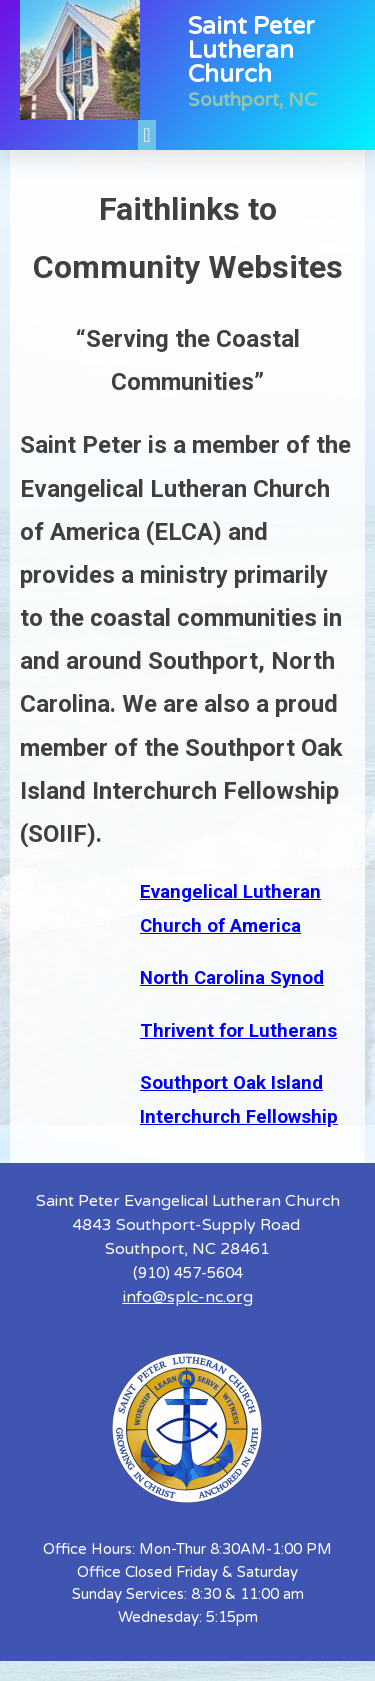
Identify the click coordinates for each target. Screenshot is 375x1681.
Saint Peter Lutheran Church (251, 50)
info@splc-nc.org (188, 1297)
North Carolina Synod (232, 978)
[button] (146, 135)
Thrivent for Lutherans (238, 1031)
